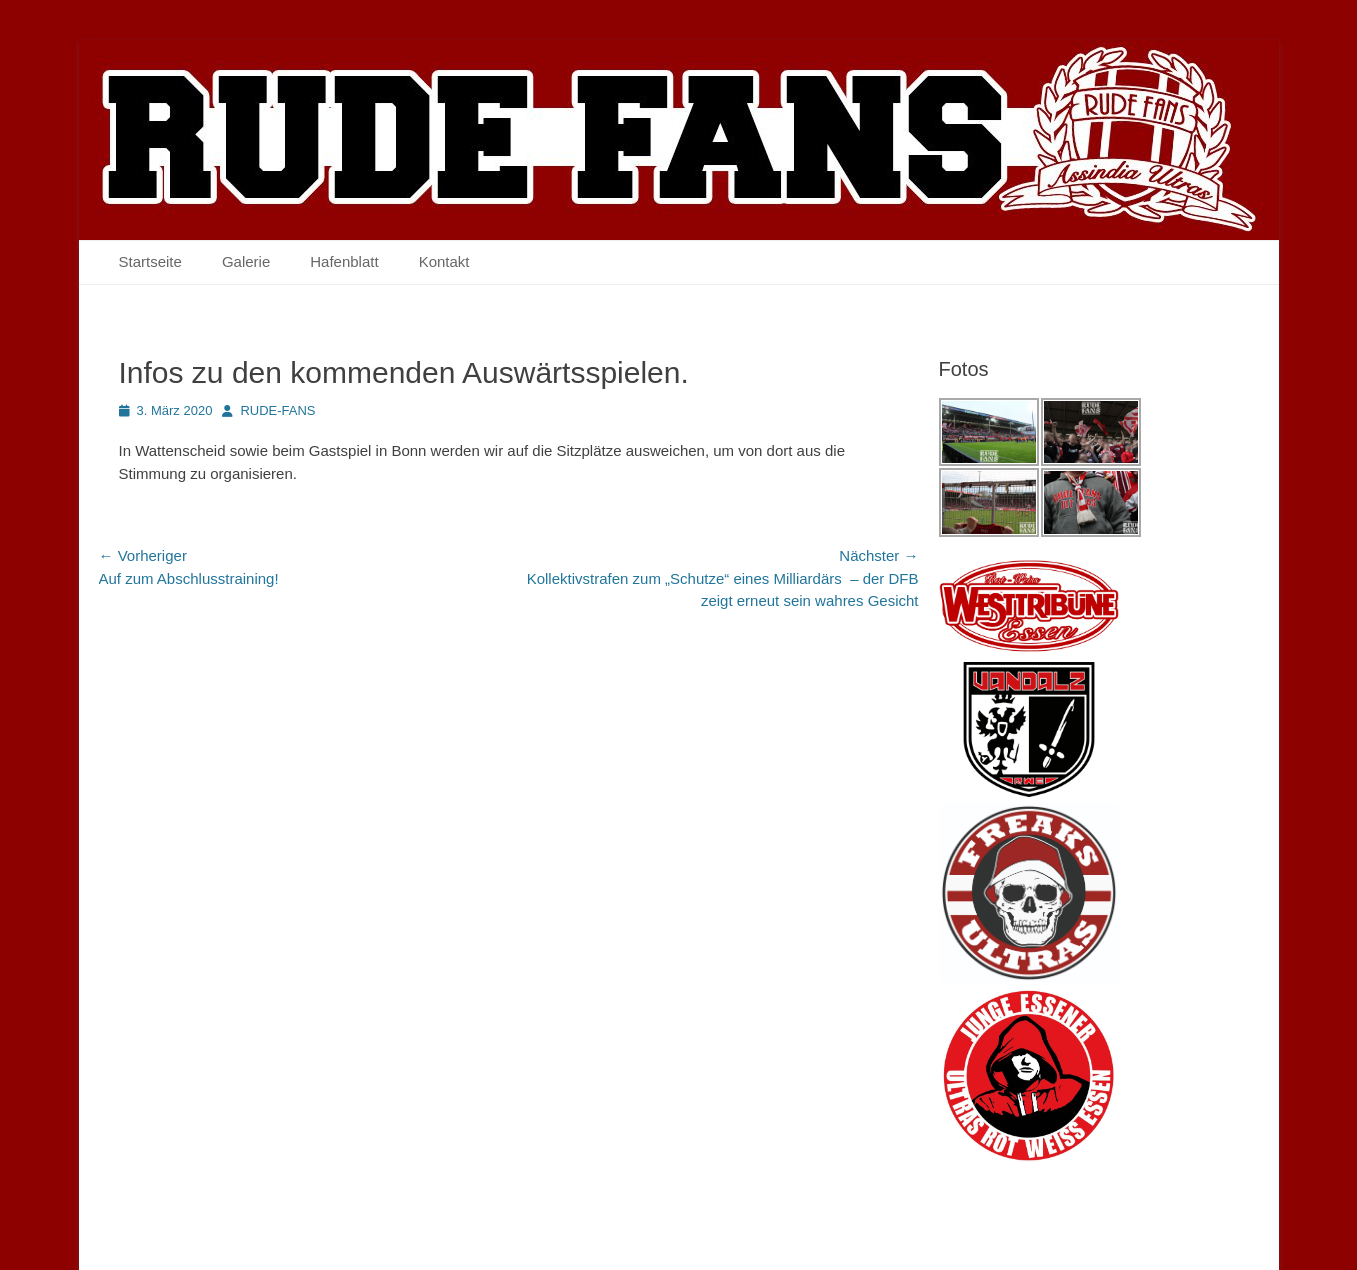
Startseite (150, 261)
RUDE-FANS (277, 410)
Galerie (246, 261)
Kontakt (444, 261)
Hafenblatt (344, 261)
